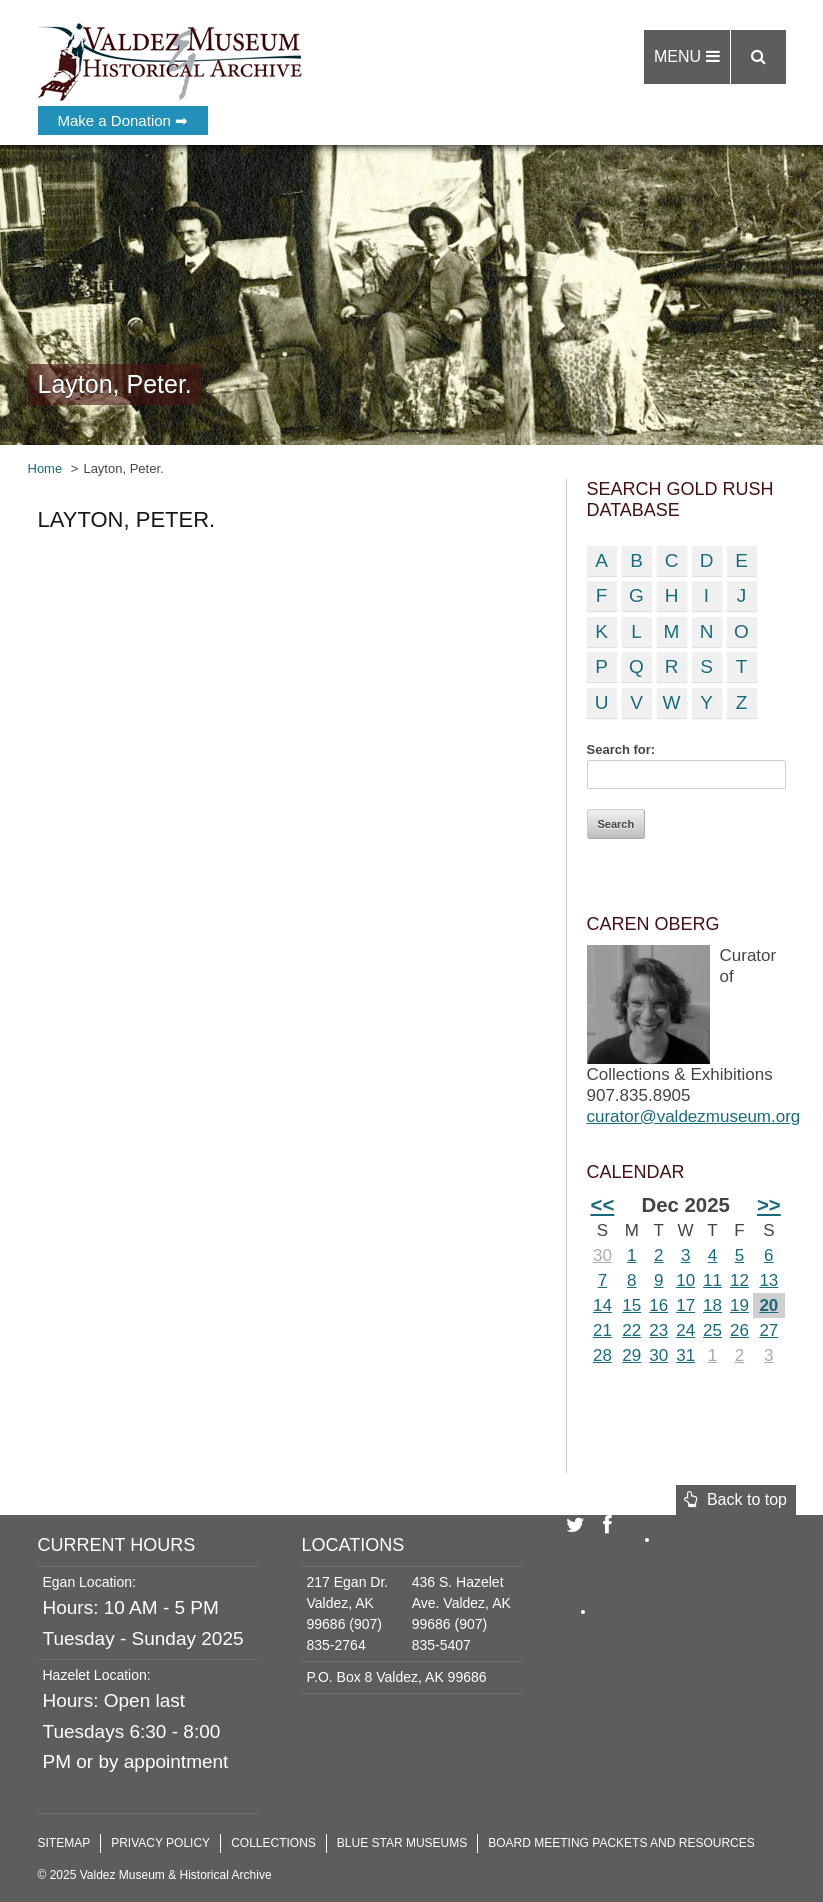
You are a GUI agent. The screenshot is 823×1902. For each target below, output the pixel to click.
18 (712, 1305)
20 (768, 1305)
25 (712, 1330)
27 (768, 1330)
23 (658, 1330)
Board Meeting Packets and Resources (621, 1843)
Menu (687, 56)
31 (685, 1355)
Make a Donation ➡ (123, 120)
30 (602, 1255)
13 (768, 1280)
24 (685, 1330)
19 (739, 1305)
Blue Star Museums (402, 1843)
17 (685, 1305)
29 (631, 1355)
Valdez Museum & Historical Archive (170, 60)
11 (712, 1280)
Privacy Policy (160, 1843)
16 (658, 1305)
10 (685, 1280)
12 (739, 1280)
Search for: (621, 749)
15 (631, 1305)
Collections (273, 1843)
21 (602, 1330)
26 (739, 1330)
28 (602, 1355)
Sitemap (64, 1843)
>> (769, 1205)
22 (631, 1330)
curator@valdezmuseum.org (694, 1116)
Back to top (735, 1499)
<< (603, 1205)
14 (602, 1305)
